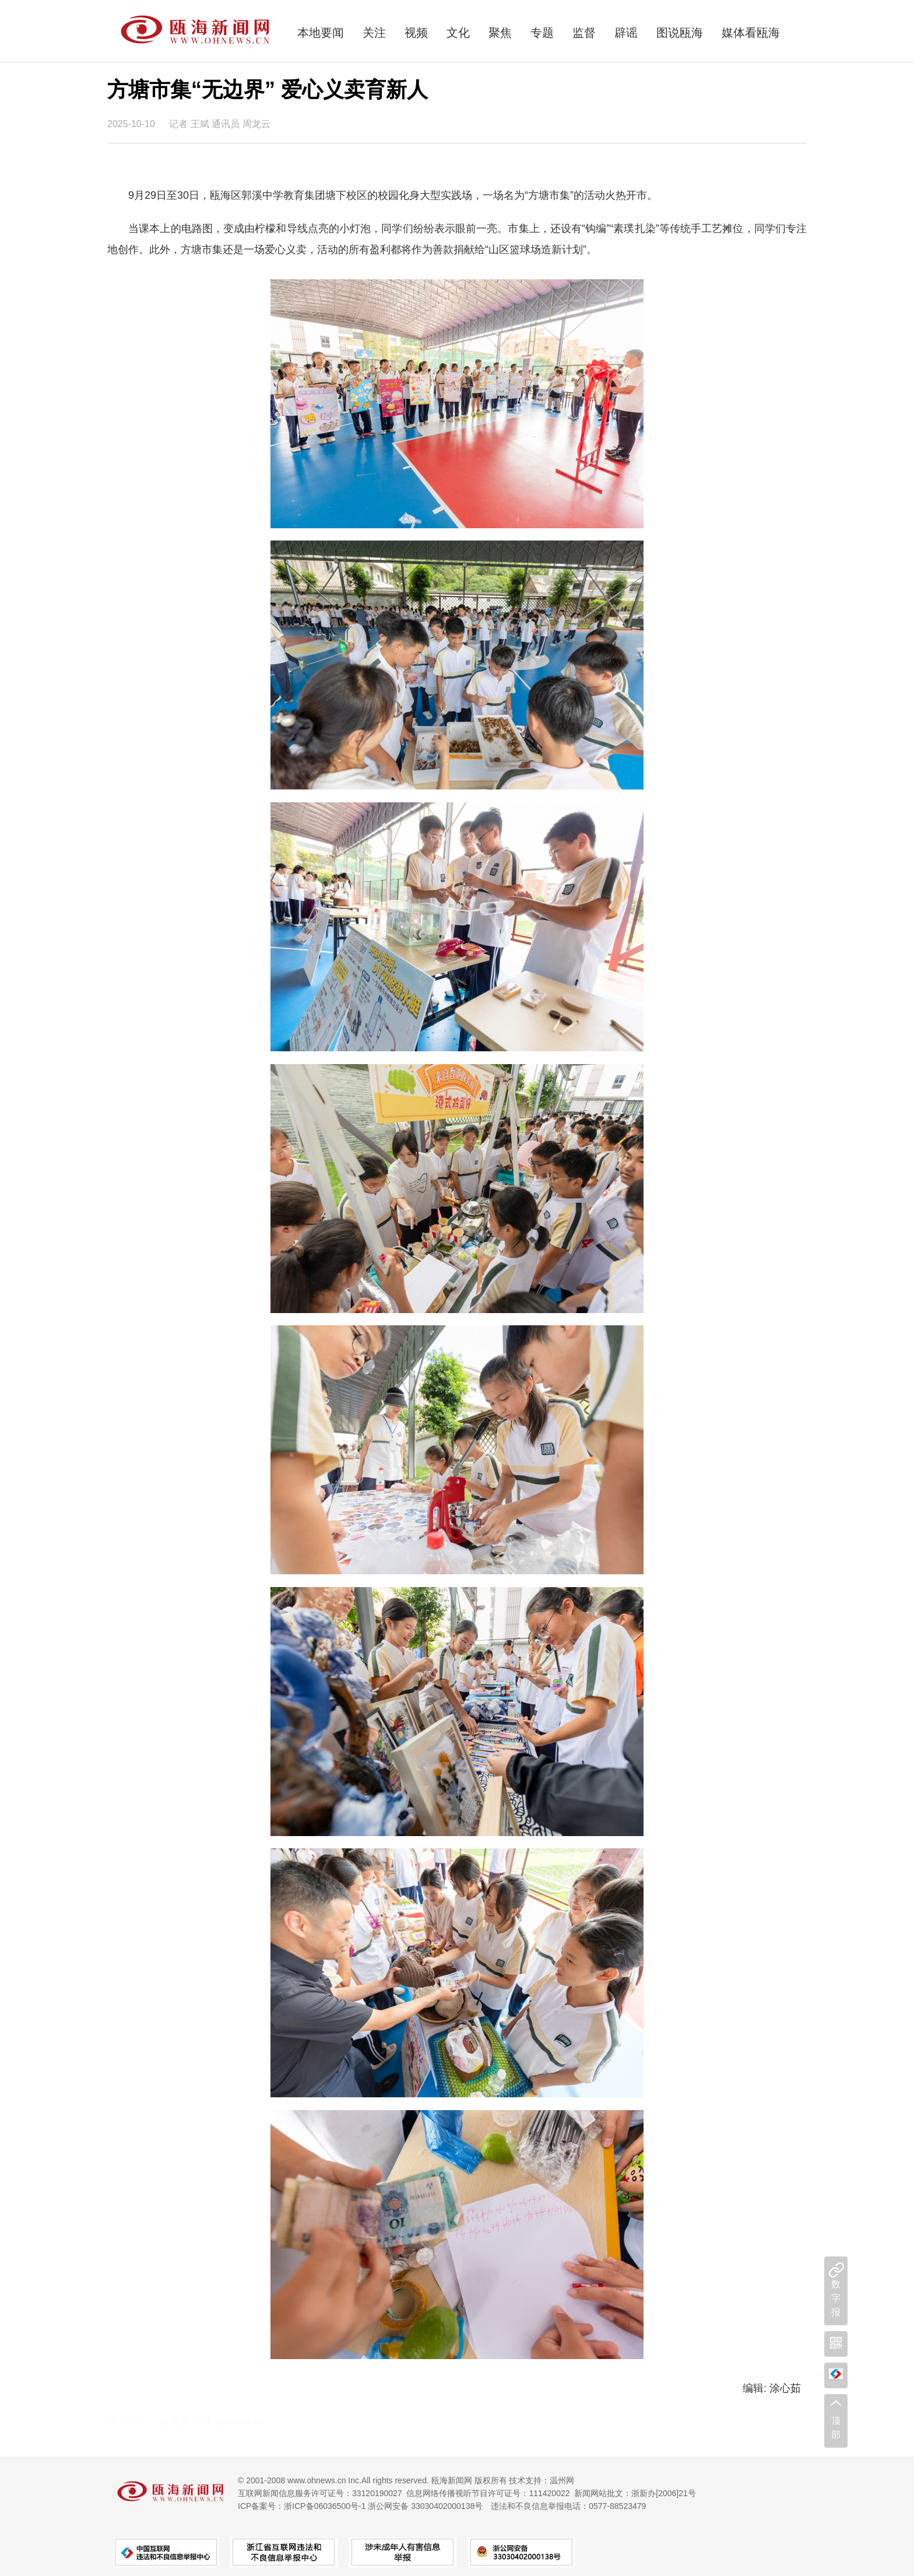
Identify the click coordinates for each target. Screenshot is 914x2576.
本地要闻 (320, 32)
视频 (416, 32)
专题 (542, 32)
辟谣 (626, 32)
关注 (374, 32)
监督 (584, 32)
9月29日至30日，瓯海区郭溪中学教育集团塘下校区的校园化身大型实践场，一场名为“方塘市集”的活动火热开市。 (393, 195)
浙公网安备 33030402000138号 (425, 2506)
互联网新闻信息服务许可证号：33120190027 (320, 2493)
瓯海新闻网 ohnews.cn (212, 2422)
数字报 (836, 2298)
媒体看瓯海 (751, 32)
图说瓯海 (679, 32)
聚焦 (500, 32)
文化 (458, 32)
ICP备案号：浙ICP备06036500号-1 (301, 2506)
